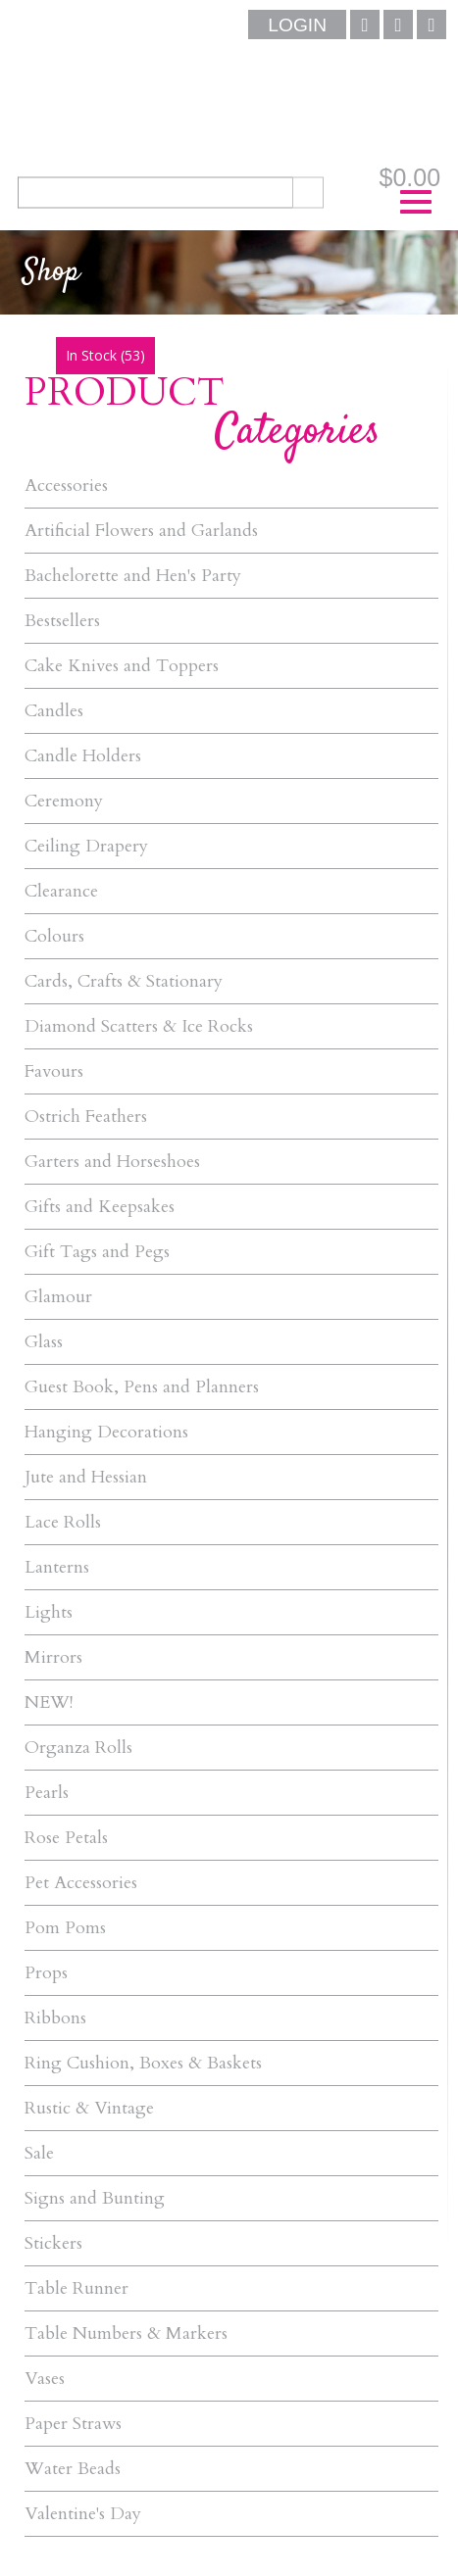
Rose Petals (66, 1837)
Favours (54, 1071)
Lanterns (57, 1567)
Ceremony (64, 801)
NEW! (49, 1702)
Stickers (53, 2243)
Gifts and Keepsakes (100, 1206)
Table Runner (76, 2288)
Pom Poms (65, 1928)
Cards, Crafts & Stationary (124, 981)
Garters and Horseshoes (112, 1161)
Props (46, 1973)
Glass (44, 1342)
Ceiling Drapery (86, 846)
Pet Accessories (81, 1882)
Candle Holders (83, 756)
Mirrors (53, 1657)
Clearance (61, 891)
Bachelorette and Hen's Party (133, 575)
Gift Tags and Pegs (97, 1251)
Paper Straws (73, 2423)
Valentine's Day (83, 2513)
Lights (49, 1612)
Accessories (66, 485)
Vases (45, 2378)
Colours (54, 936)
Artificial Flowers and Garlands (141, 530)
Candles (54, 711)
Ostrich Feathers (86, 1116)
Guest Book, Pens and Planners (142, 1387)
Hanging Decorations (106, 1432)
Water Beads (73, 2468)
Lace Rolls (63, 1522)
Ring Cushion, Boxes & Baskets (143, 2063)
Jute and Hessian (86, 1477)
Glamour (58, 1296)
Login (297, 25)
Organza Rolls (78, 1747)
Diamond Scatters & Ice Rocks (139, 1026)
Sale (39, 2153)
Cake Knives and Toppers (122, 665)
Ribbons (55, 2018)
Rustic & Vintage (89, 2108)
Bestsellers (62, 620)
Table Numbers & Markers (126, 2333)
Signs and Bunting (95, 2198)
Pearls (47, 1792)
